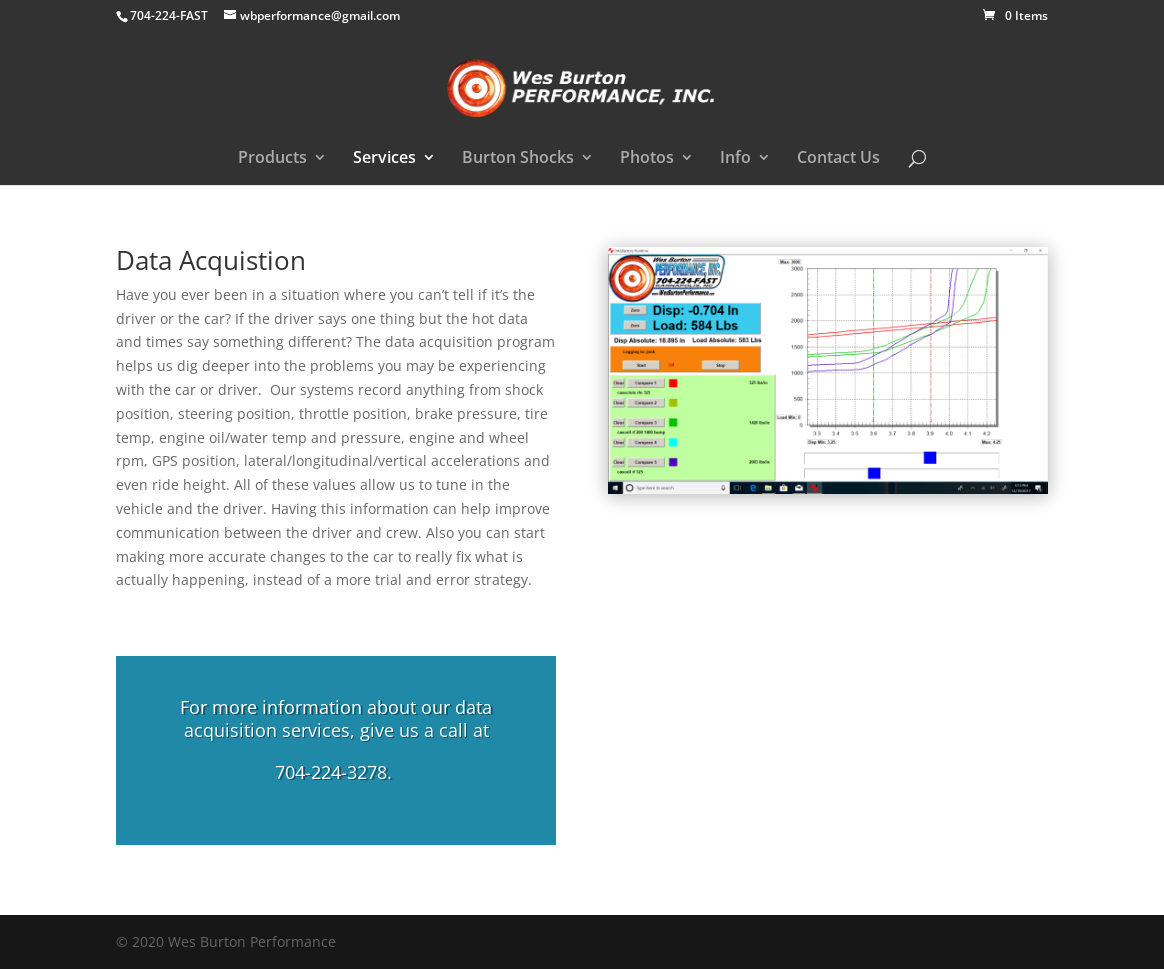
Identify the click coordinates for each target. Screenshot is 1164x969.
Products (272, 159)
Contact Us (838, 159)
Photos (647, 159)
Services (384, 159)
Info (735, 159)
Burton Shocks (518, 159)
